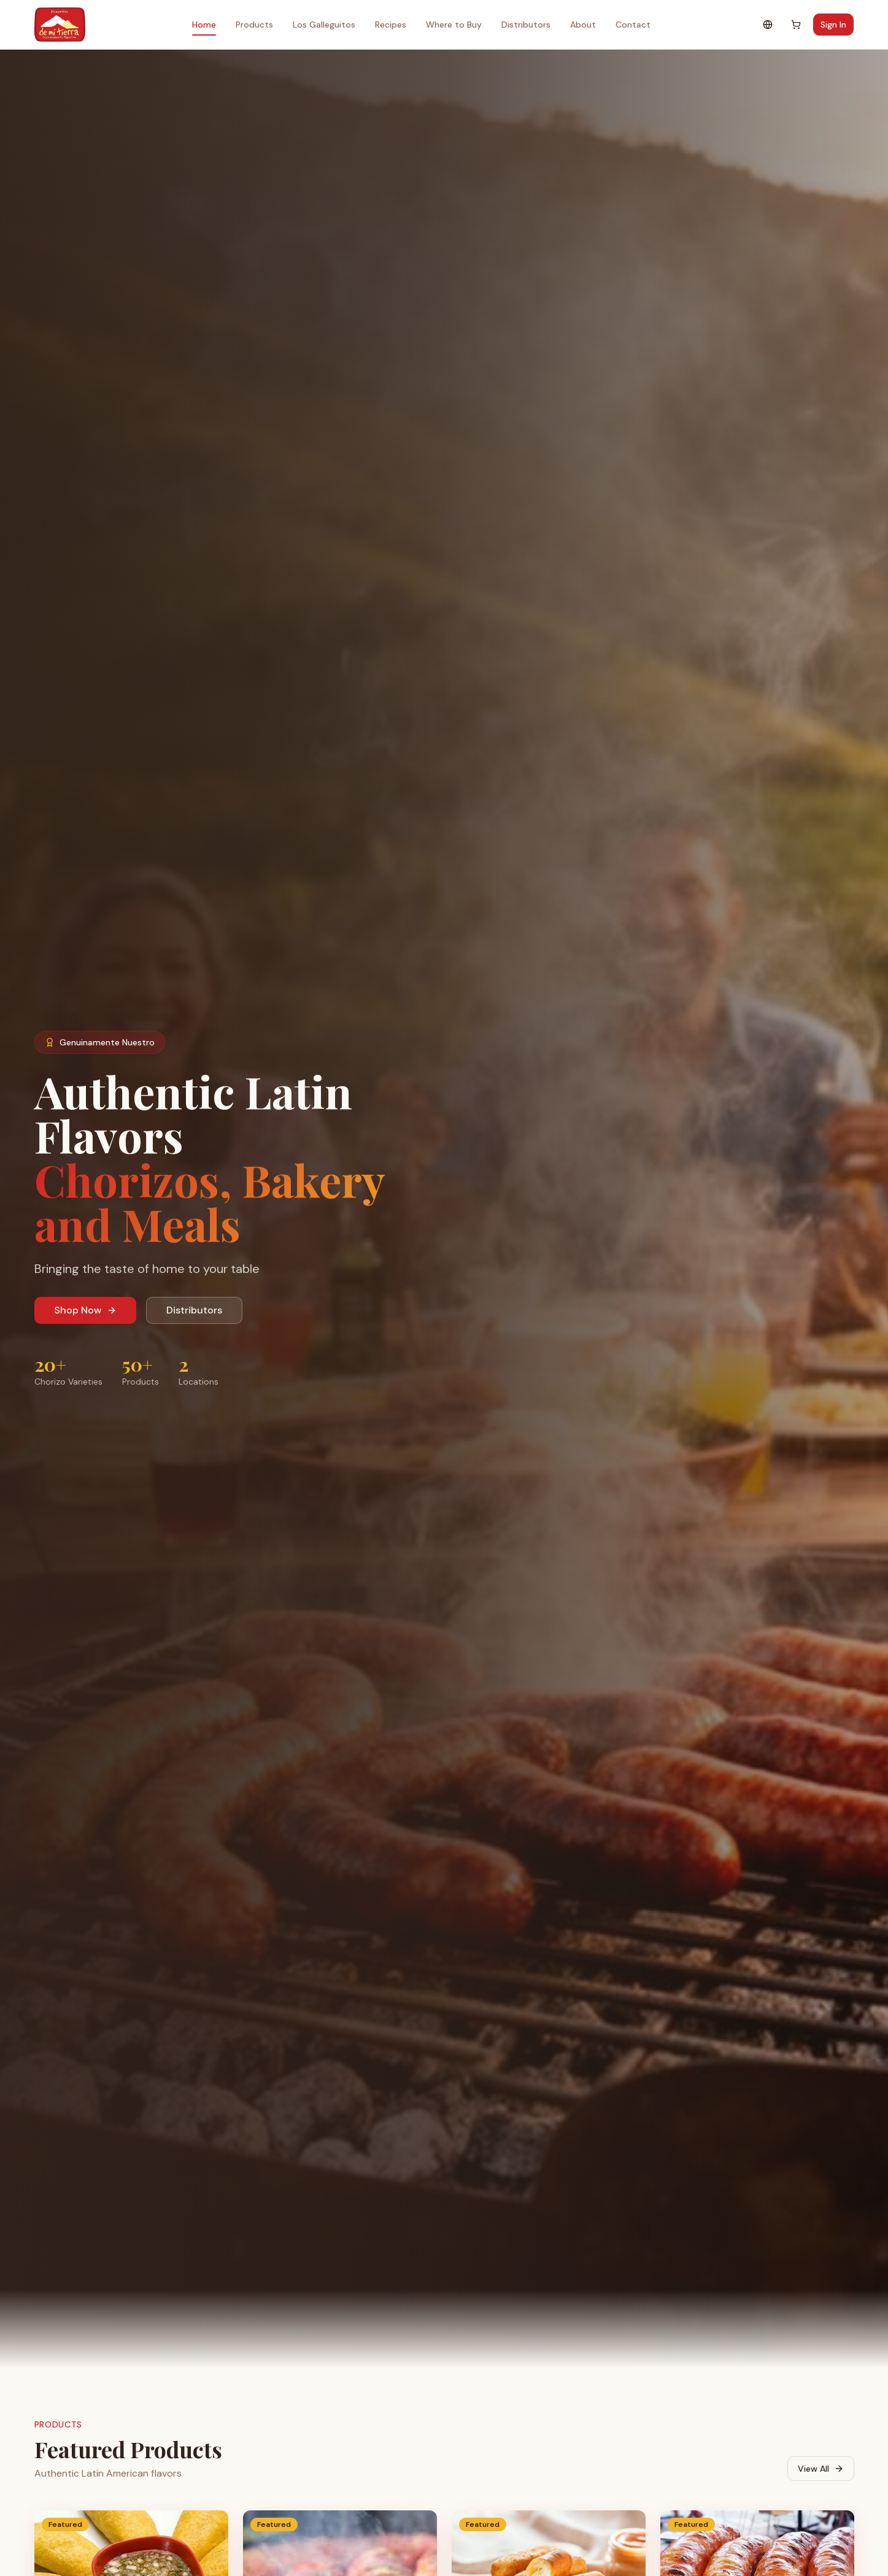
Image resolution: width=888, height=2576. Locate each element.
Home (204, 27)
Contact (633, 24)
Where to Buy (454, 24)
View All (821, 2468)
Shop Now (85, 1310)
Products (254, 24)
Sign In (833, 24)
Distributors (525, 24)
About (583, 24)
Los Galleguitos (324, 24)
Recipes (390, 24)
